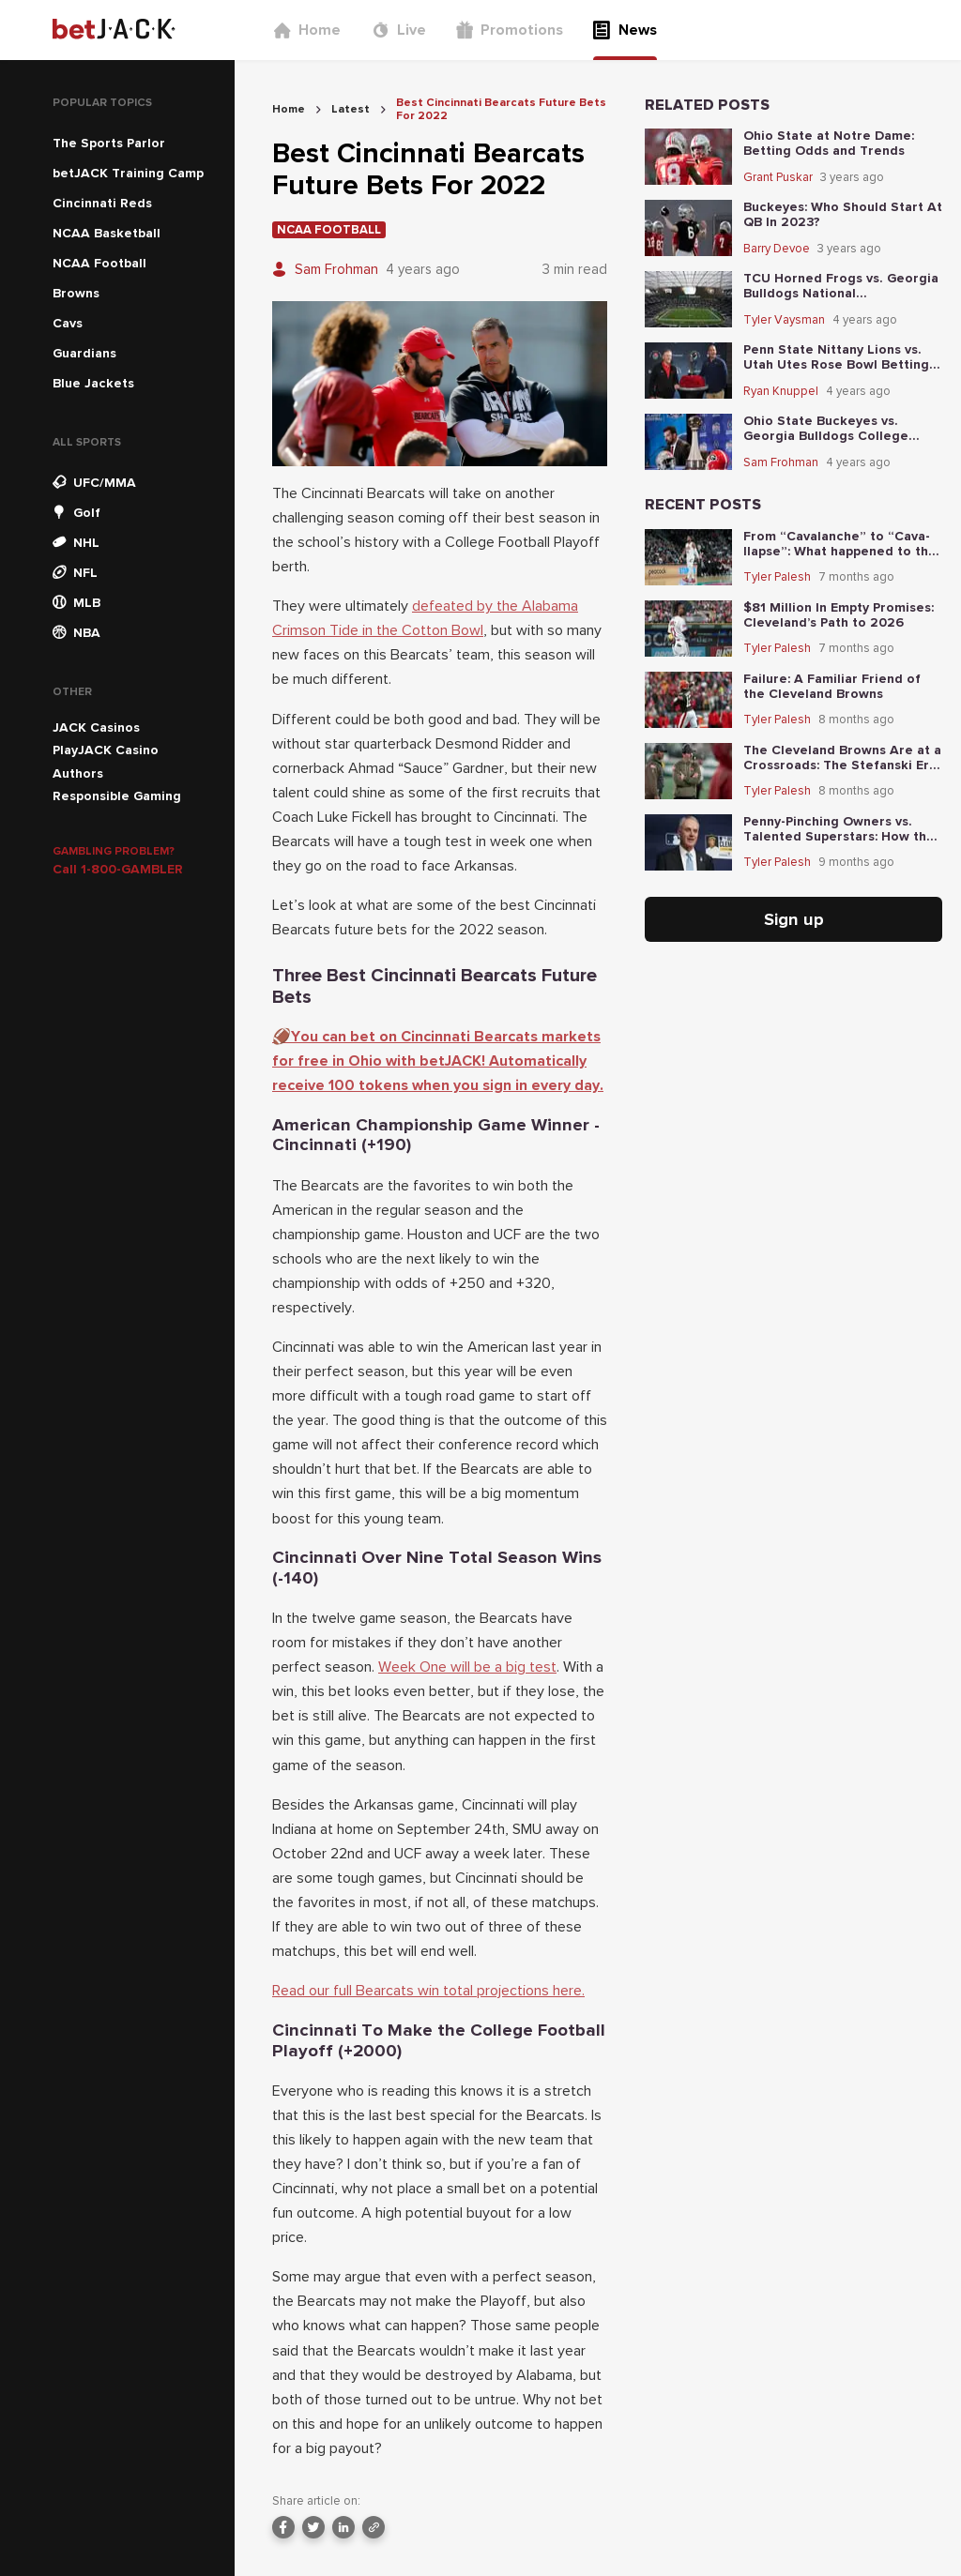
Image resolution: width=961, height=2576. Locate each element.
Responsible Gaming (117, 796)
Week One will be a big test (467, 1667)
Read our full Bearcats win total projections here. (428, 1990)
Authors (78, 773)
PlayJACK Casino (106, 750)
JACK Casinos (96, 727)
